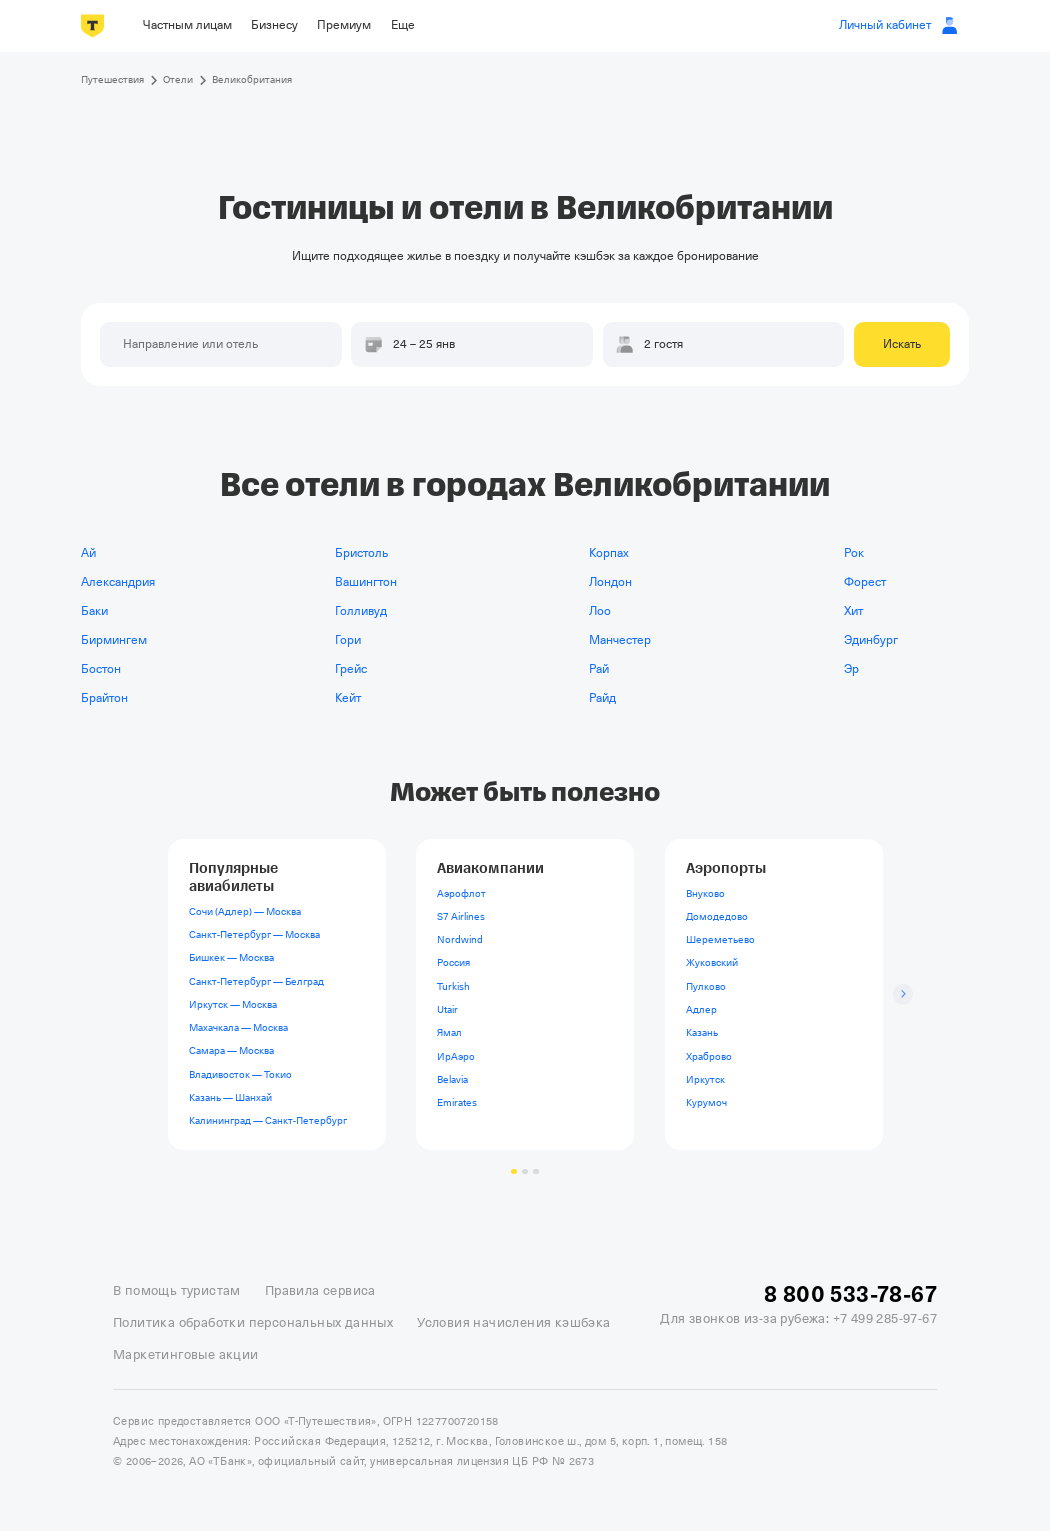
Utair (447, 1009)
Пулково (706, 986)
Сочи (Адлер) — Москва (244, 911)
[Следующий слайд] (903, 994)
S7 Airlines (461, 916)
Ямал (449, 1032)
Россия (453, 962)
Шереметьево (720, 939)
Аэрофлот (461, 892)
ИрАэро (456, 1055)
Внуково (705, 892)
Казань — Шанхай (229, 1097)
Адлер (701, 1009)
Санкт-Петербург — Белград (255, 980)
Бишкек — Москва (230, 957)
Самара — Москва (230, 1050)
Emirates (457, 1102)
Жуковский (712, 962)
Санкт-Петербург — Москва (253, 934)
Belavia (452, 1079)
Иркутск (705, 1079)
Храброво (709, 1055)
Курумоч (706, 1102)
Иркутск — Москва (232, 1004)
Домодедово (717, 916)
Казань (702, 1032)
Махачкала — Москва (237, 1027)
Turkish (453, 986)
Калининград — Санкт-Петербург (267, 1120)
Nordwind (460, 939)
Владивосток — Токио (239, 1073)
